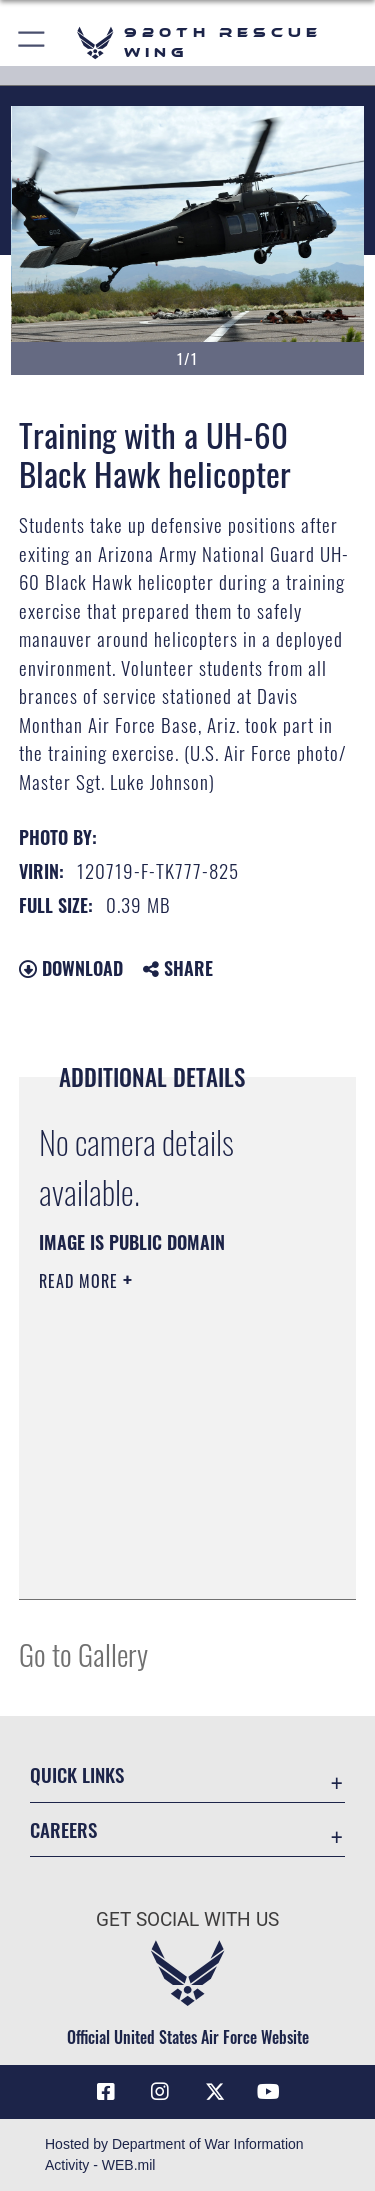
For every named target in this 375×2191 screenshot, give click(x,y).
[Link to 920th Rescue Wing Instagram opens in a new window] (160, 2092)
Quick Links (77, 1774)
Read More (81, 1281)
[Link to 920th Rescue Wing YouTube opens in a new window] (269, 2092)
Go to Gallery (83, 1653)
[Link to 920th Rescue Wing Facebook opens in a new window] (106, 2092)
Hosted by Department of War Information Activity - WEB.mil (174, 2154)
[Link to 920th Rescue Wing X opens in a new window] (215, 2092)
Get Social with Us (187, 1919)
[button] (32, 42)
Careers (63, 1829)
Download (71, 968)
